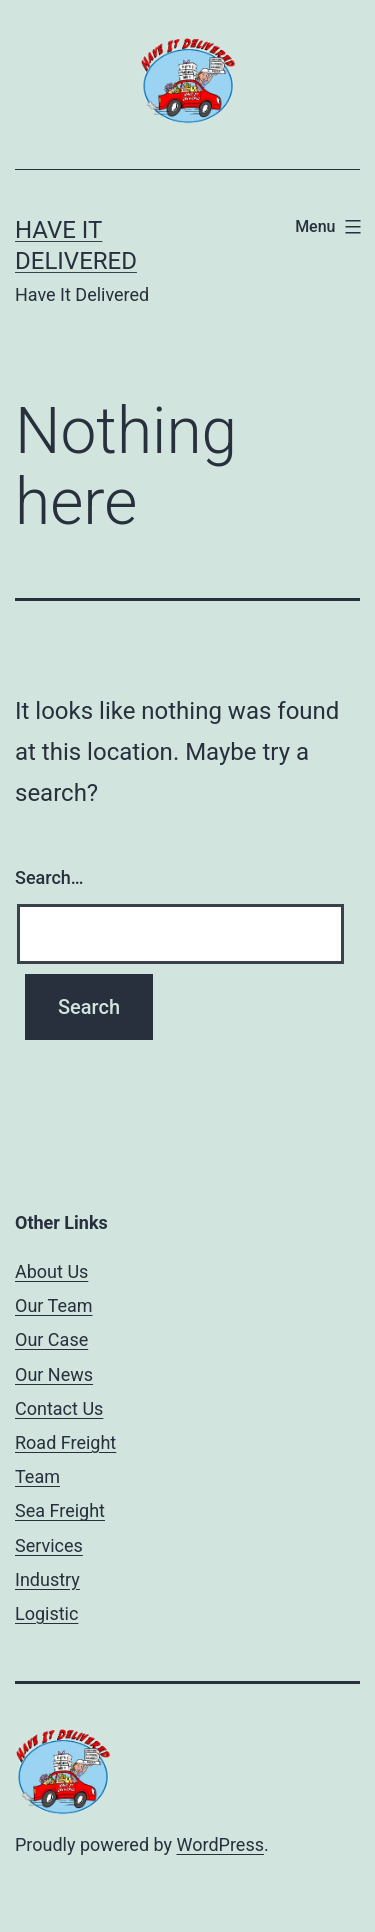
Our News (54, 1374)
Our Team (54, 1305)
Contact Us (59, 1408)
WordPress (220, 1844)
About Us (51, 1271)
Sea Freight (60, 1510)
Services (49, 1545)
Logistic (46, 1613)
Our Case (51, 1339)
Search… (49, 877)
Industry (47, 1579)
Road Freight (65, 1442)
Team (37, 1476)
